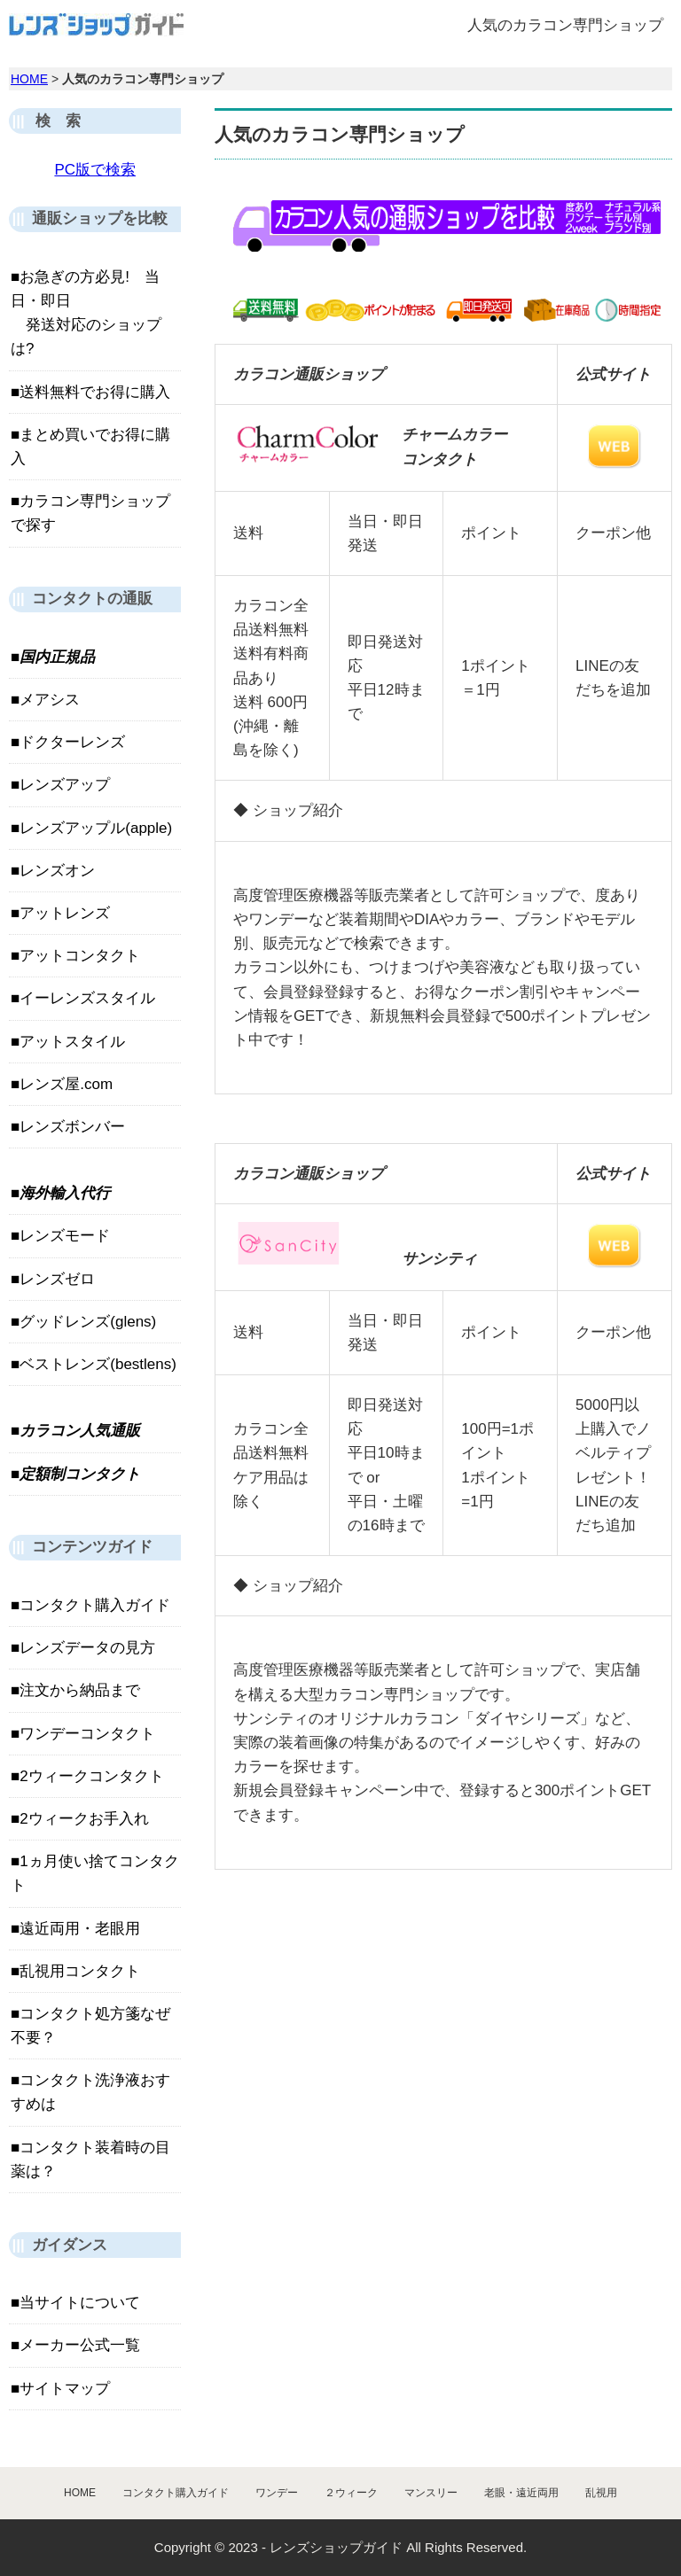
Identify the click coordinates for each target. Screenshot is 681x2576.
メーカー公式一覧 (80, 2345)
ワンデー (276, 2493)
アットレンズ (65, 913)
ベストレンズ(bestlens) (98, 1364)
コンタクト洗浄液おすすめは (90, 2092)
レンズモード (65, 1235)
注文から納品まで (80, 1690)
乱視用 (601, 2493)
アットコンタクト (80, 955)
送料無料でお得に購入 (95, 392)
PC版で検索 (95, 169)
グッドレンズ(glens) (88, 1321)
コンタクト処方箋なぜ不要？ (90, 2025)
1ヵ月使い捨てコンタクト (95, 1873)
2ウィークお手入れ (84, 1818)
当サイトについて (80, 2302)
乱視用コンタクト (80, 1971)
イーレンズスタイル (87, 998)
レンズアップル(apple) (96, 828)
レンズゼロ (57, 1279)
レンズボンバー (72, 1126)
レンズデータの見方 (87, 1647)
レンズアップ (65, 784)
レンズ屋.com (66, 1084)
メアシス (50, 699)
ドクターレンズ (72, 742)
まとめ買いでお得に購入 (90, 446)
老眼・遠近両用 (521, 2493)
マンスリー (431, 2493)
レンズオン (57, 870)
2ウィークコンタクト (91, 1776)
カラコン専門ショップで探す (90, 513)
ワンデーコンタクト (87, 1733)
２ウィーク (351, 2493)
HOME (29, 79)
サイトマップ (65, 2388)
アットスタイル (72, 1041)
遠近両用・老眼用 (80, 1928)
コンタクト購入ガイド (95, 1605)
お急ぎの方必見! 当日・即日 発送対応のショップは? (86, 313)
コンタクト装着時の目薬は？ (90, 2159)
